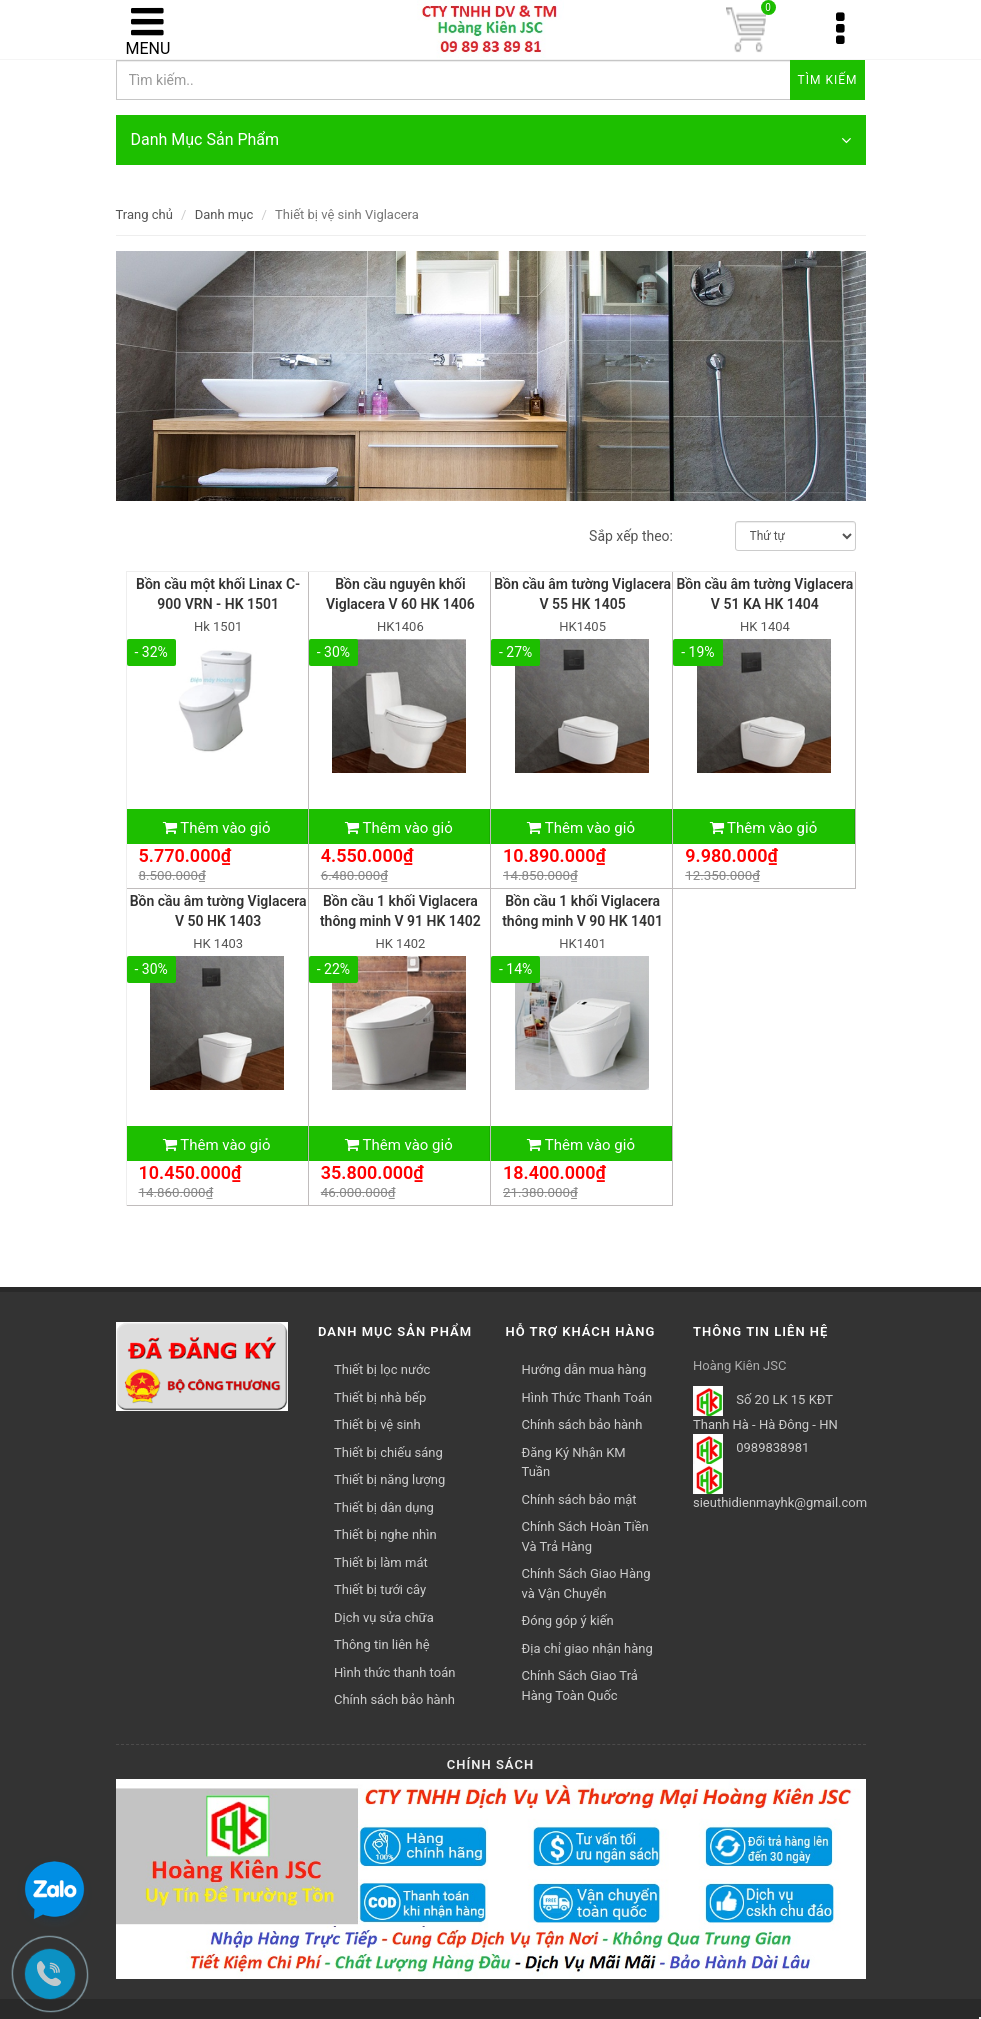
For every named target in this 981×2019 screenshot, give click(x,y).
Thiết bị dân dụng (384, 1507)
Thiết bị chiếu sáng (388, 1452)
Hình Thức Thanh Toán (587, 1397)
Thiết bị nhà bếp (380, 1397)
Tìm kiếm (828, 80)
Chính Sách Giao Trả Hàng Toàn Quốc (580, 1685)
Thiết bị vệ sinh (377, 1424)
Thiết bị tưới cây (380, 1589)
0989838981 (772, 1448)
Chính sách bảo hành (582, 1424)
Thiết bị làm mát (381, 1562)
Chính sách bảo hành (394, 1699)
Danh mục (224, 214)
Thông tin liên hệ (382, 1644)
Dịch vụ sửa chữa (384, 1617)
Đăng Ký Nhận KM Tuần (574, 1462)
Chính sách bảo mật (579, 1499)
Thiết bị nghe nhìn (385, 1534)
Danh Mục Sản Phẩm (491, 140)
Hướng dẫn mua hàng (584, 1369)
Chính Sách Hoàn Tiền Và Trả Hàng (585, 1536)
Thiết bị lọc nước (382, 1369)
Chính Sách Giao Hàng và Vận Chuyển (586, 1583)
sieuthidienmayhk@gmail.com (780, 1502)
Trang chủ (144, 214)
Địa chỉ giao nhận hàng (587, 1648)
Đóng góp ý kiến (568, 1620)
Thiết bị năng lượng (389, 1479)
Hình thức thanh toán (394, 1672)
